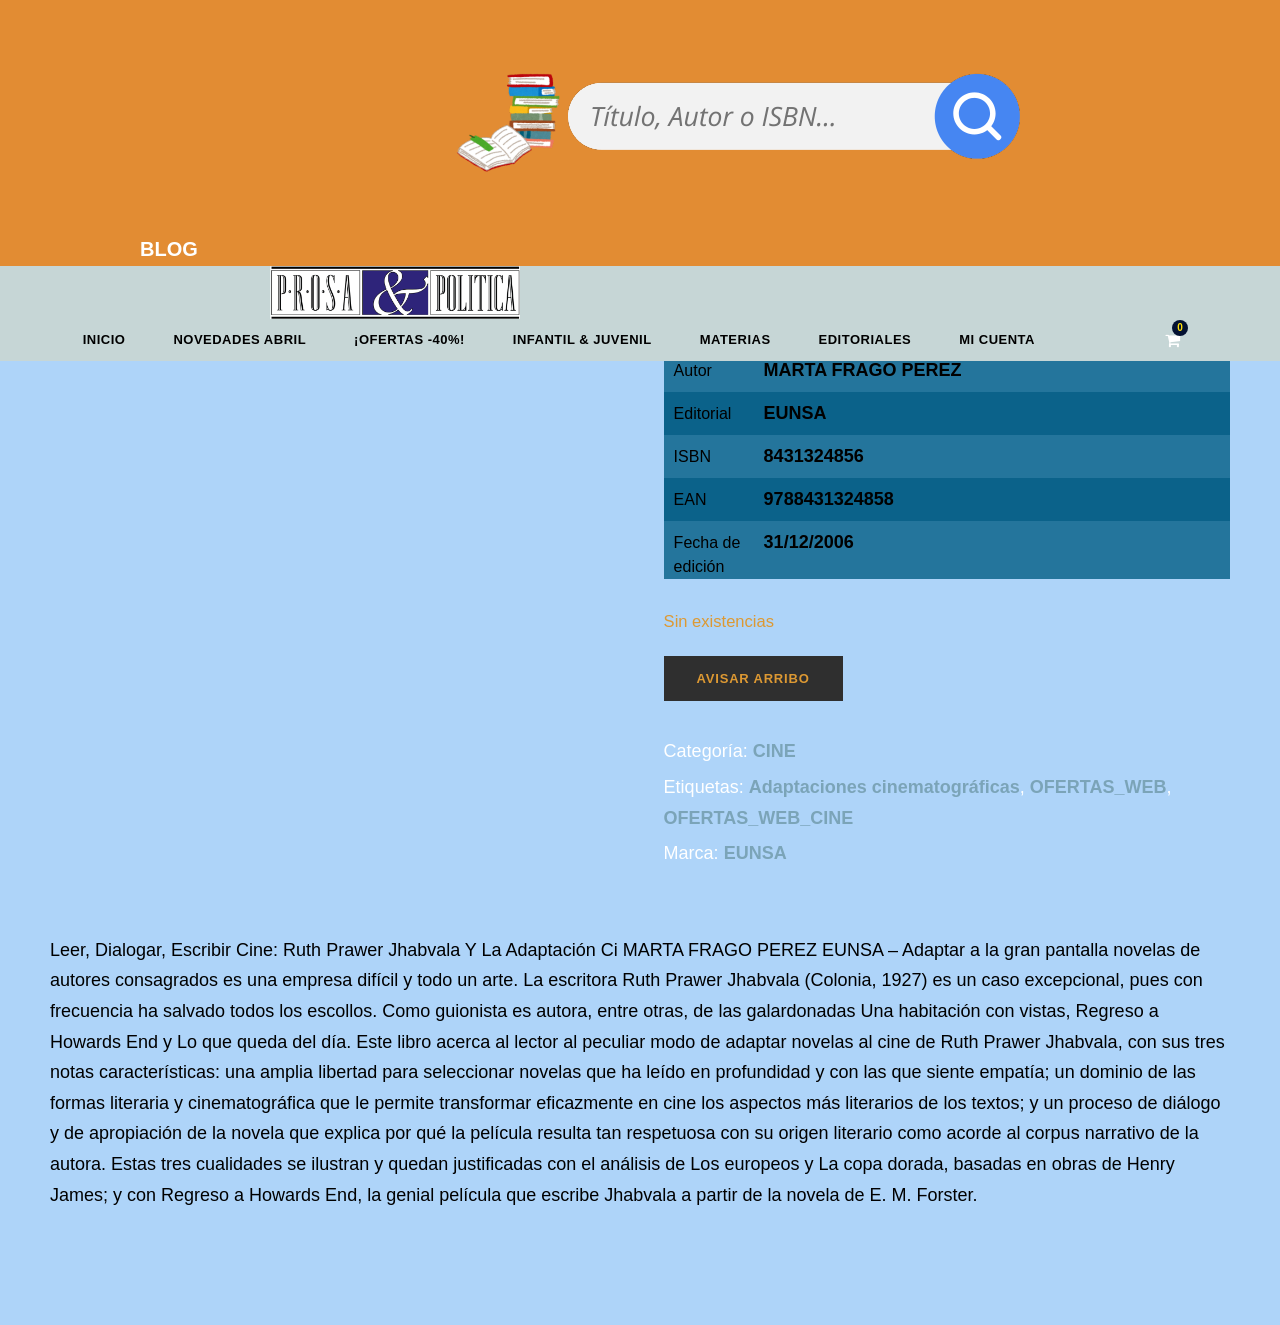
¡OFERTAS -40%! (409, 339)
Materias (735, 339)
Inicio (104, 339)
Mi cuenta (997, 339)
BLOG (169, 249)
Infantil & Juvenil (582, 339)
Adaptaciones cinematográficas (884, 787)
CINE (774, 751)
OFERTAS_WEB (1098, 787)
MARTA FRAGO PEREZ (863, 370)
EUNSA (795, 413)
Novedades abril (239, 339)
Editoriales (865, 339)
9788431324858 (829, 499)
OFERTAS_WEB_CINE (759, 818)
